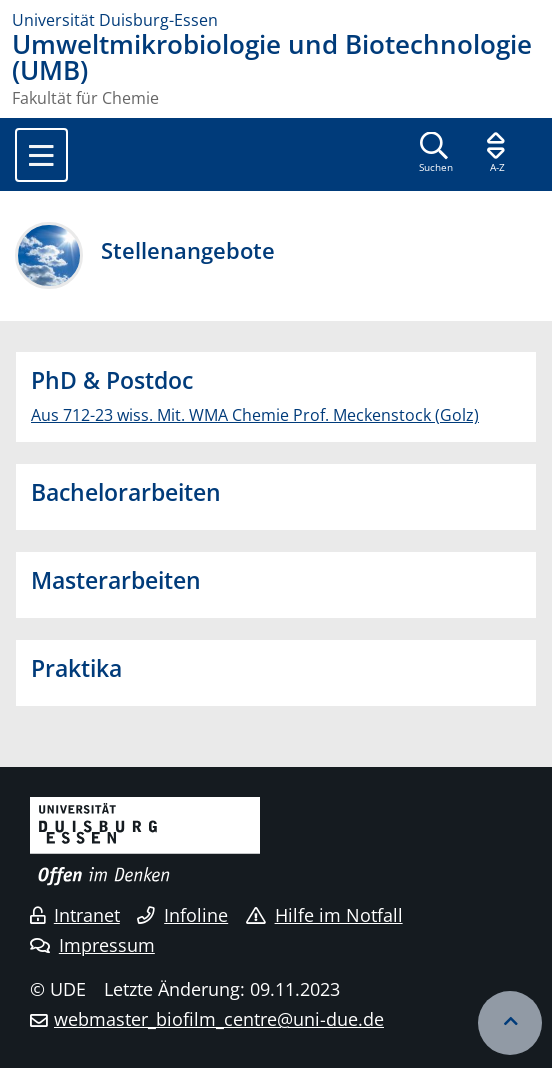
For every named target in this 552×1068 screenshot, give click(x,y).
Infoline (182, 915)
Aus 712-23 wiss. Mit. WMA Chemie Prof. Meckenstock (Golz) (255, 415)
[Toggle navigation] (41, 155)
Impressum (92, 945)
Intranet (75, 915)
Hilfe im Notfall (324, 915)
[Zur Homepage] (276, 20)
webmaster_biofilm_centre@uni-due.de (219, 1019)
